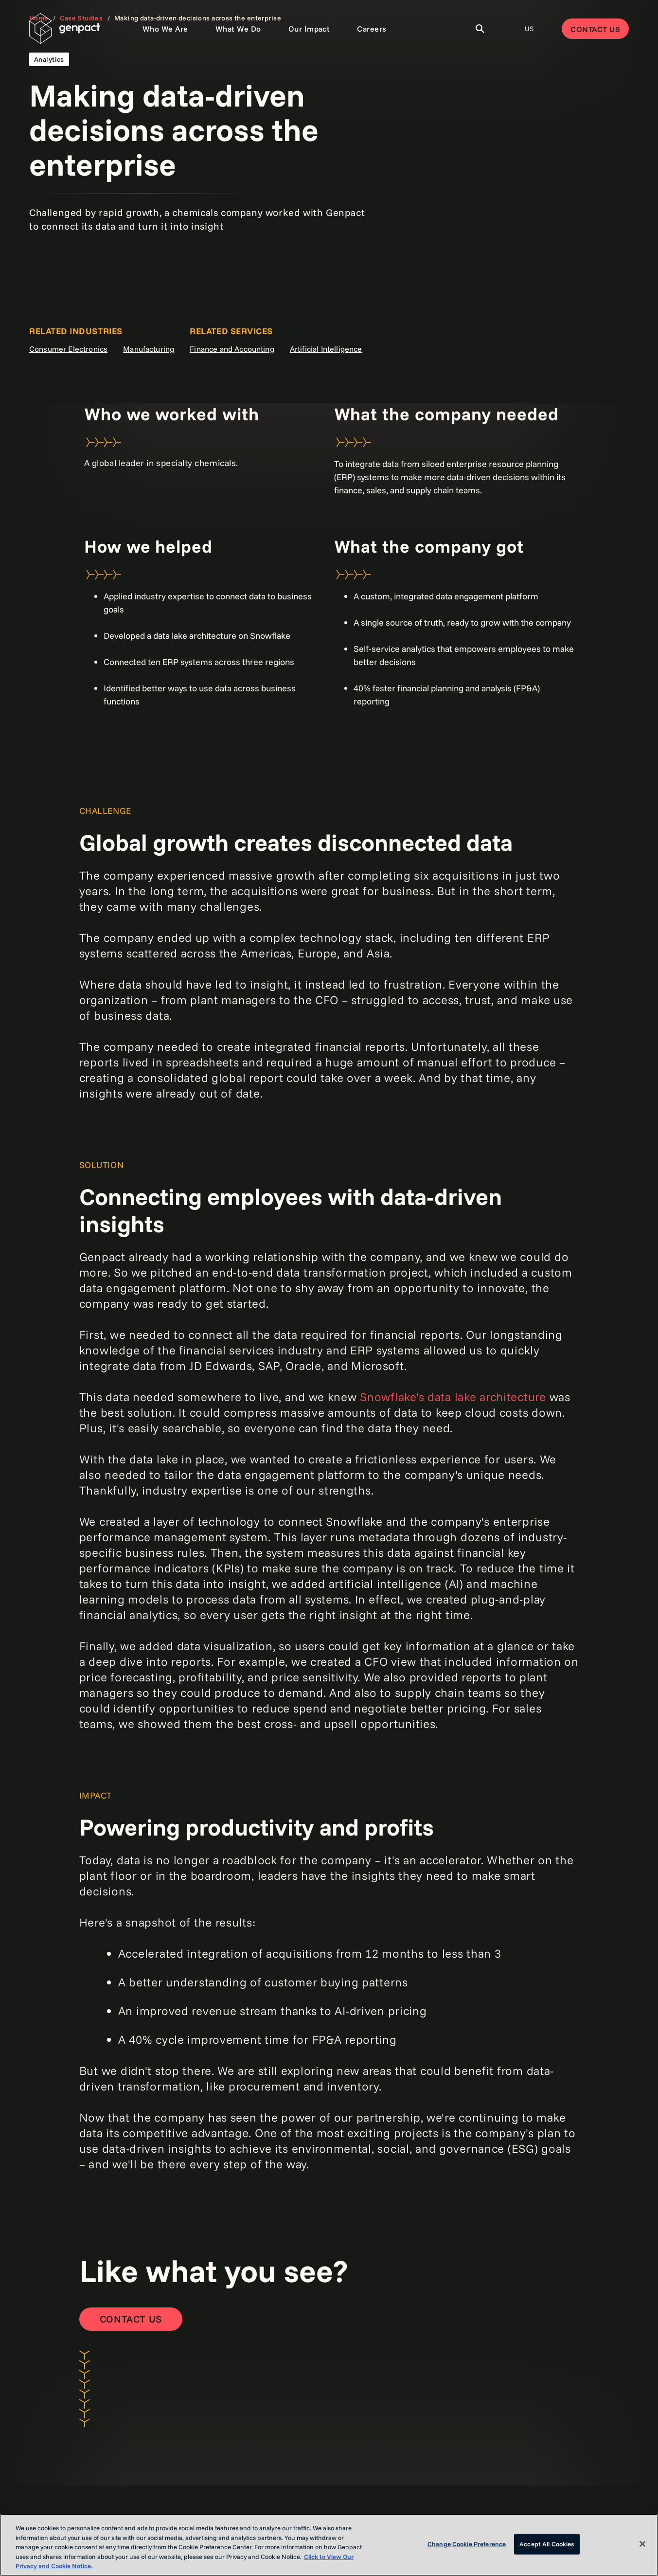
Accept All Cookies (546, 2544)
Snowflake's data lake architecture (453, 1396)
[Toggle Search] (480, 28)
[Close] (642, 2544)
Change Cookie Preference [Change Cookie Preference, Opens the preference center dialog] (466, 2544)
